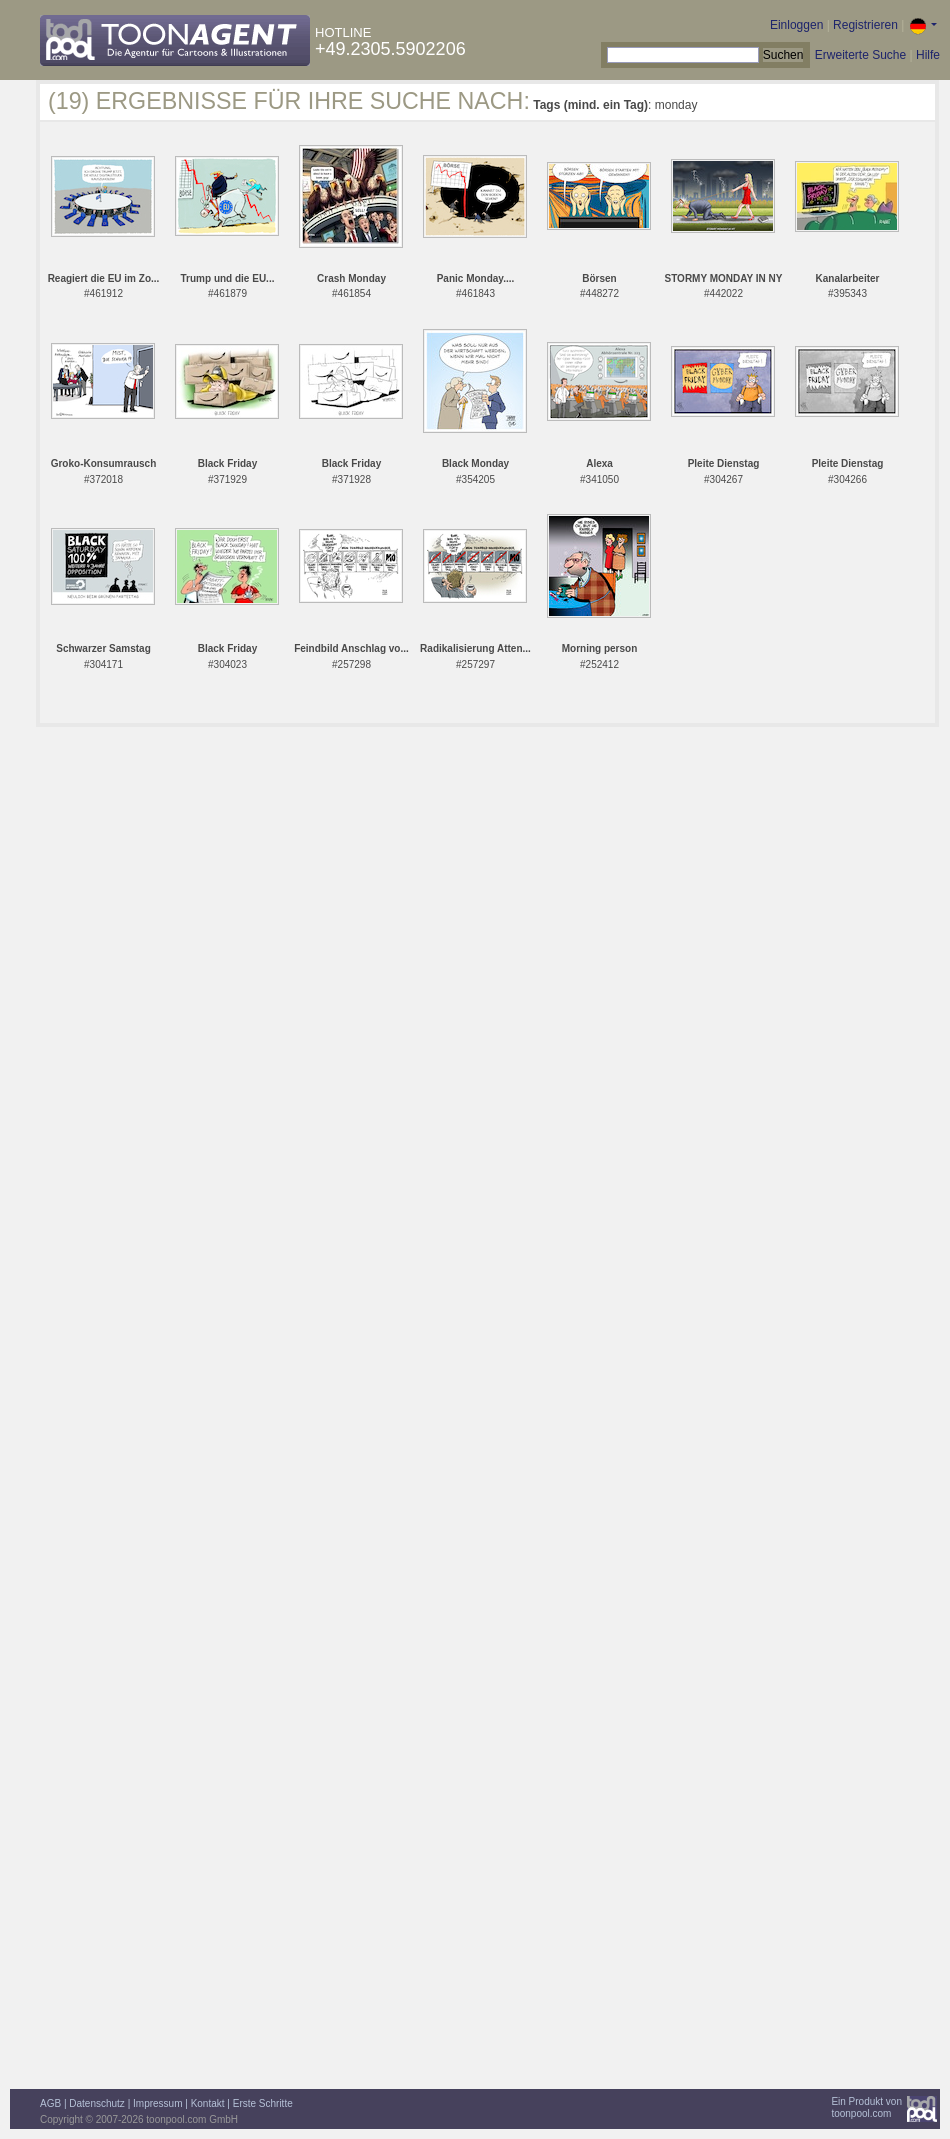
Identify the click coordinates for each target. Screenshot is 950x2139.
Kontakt (208, 2103)
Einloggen (796, 25)
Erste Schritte (263, 2103)
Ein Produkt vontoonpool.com (866, 2107)
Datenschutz (97, 2103)
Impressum (157, 2103)
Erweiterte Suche (860, 55)
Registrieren (865, 25)
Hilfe (928, 55)
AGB (50, 2103)
